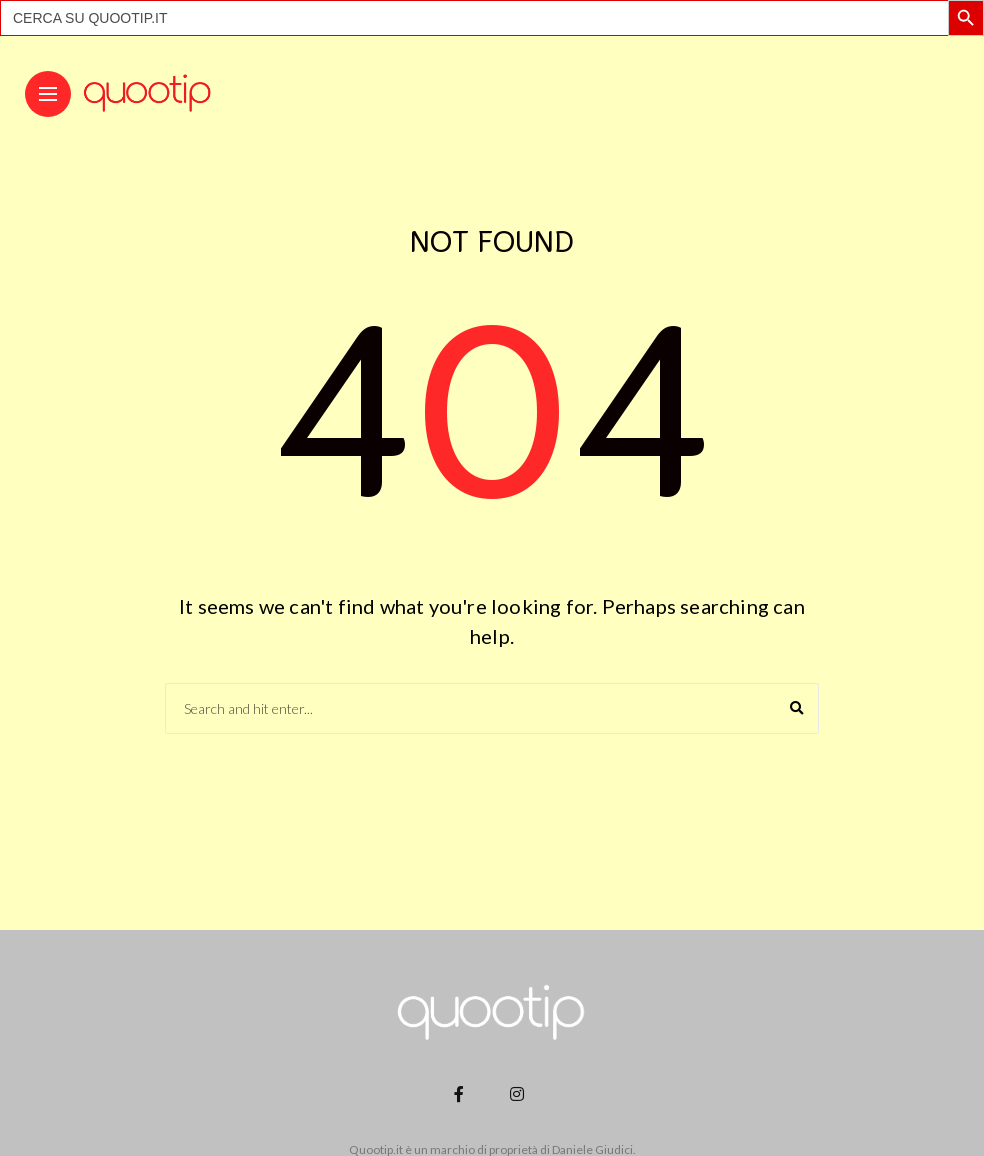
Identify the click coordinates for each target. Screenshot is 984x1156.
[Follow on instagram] (520, 1093)
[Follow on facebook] (462, 1093)
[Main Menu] (48, 94)
